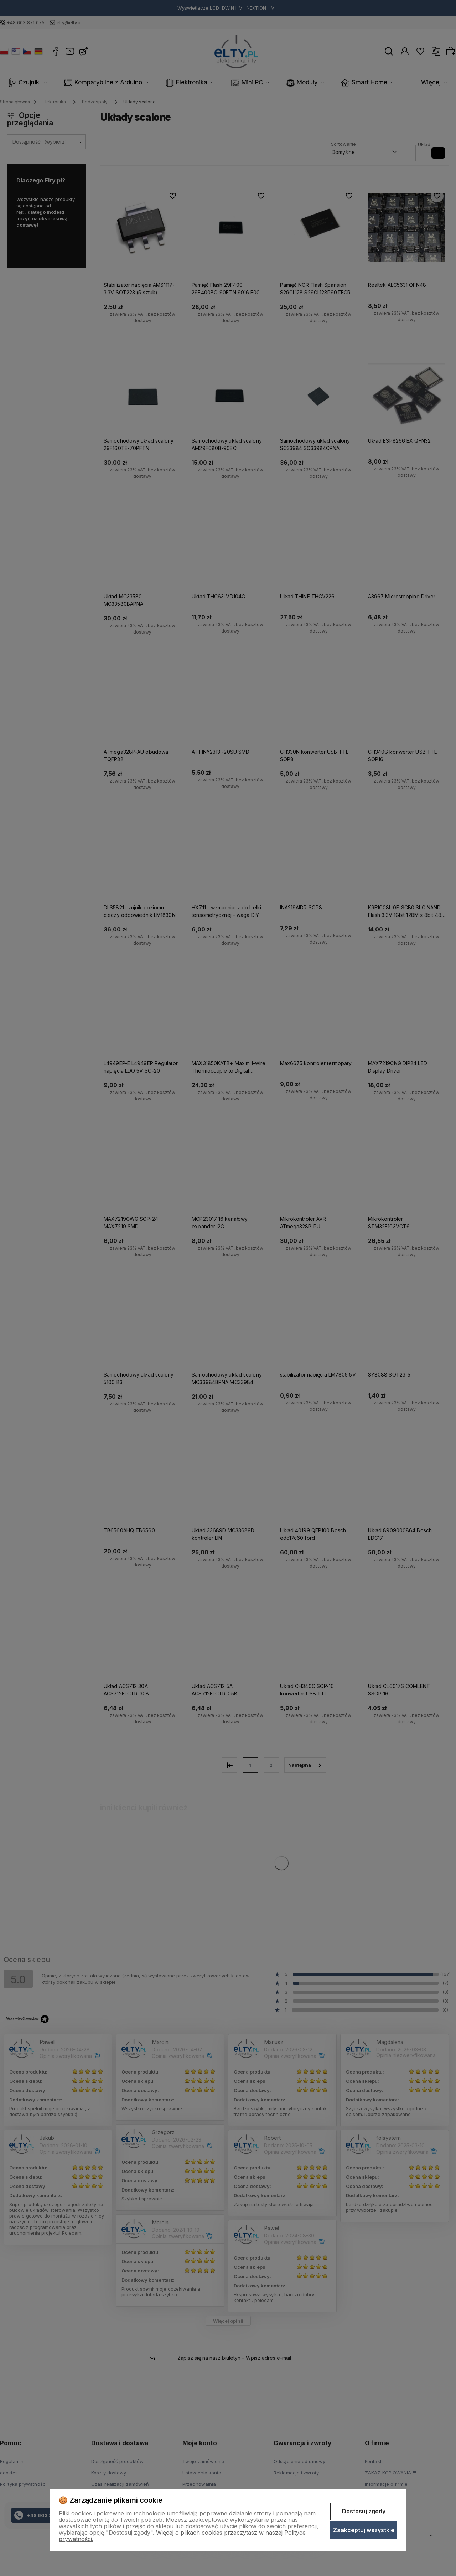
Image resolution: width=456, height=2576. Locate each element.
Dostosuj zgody (363, 2511)
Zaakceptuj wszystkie (363, 2530)
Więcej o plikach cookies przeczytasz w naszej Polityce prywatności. (182, 2536)
